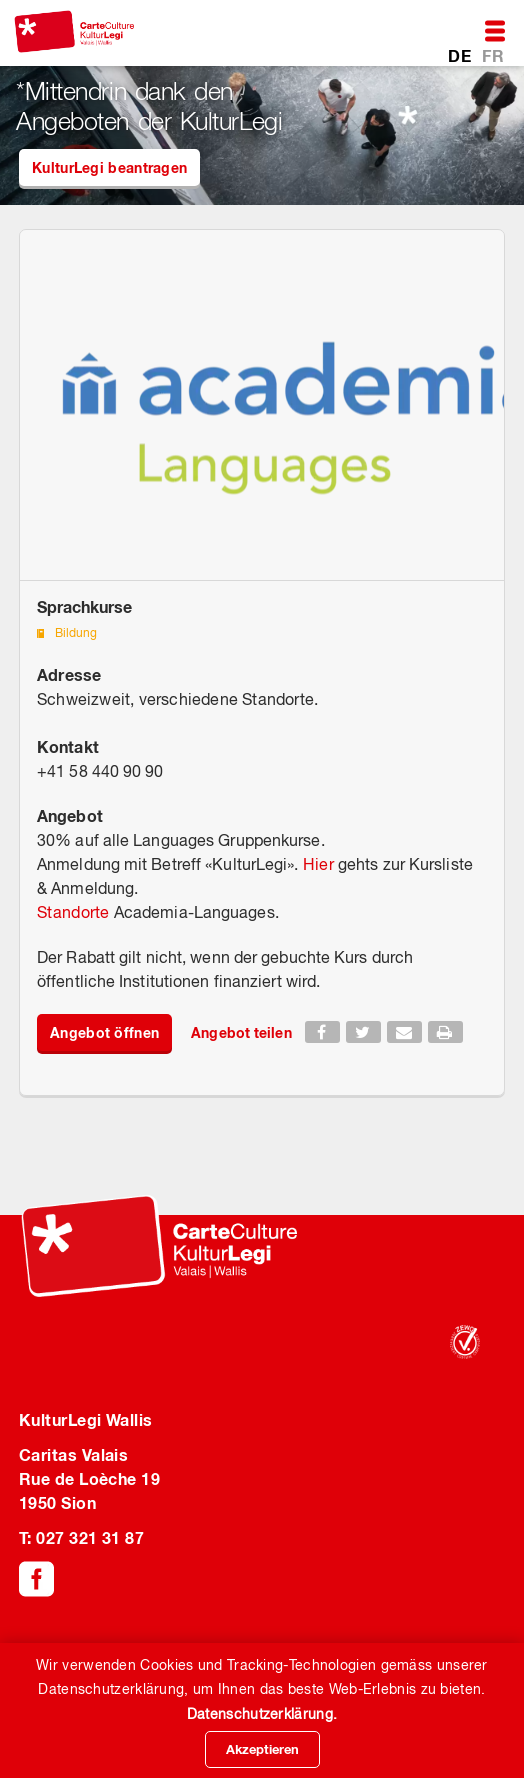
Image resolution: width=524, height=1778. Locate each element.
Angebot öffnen (104, 1032)
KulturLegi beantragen (109, 167)
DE (461, 55)
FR (493, 55)
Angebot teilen (241, 1032)
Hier (318, 864)
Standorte (73, 912)
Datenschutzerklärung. (262, 1714)
